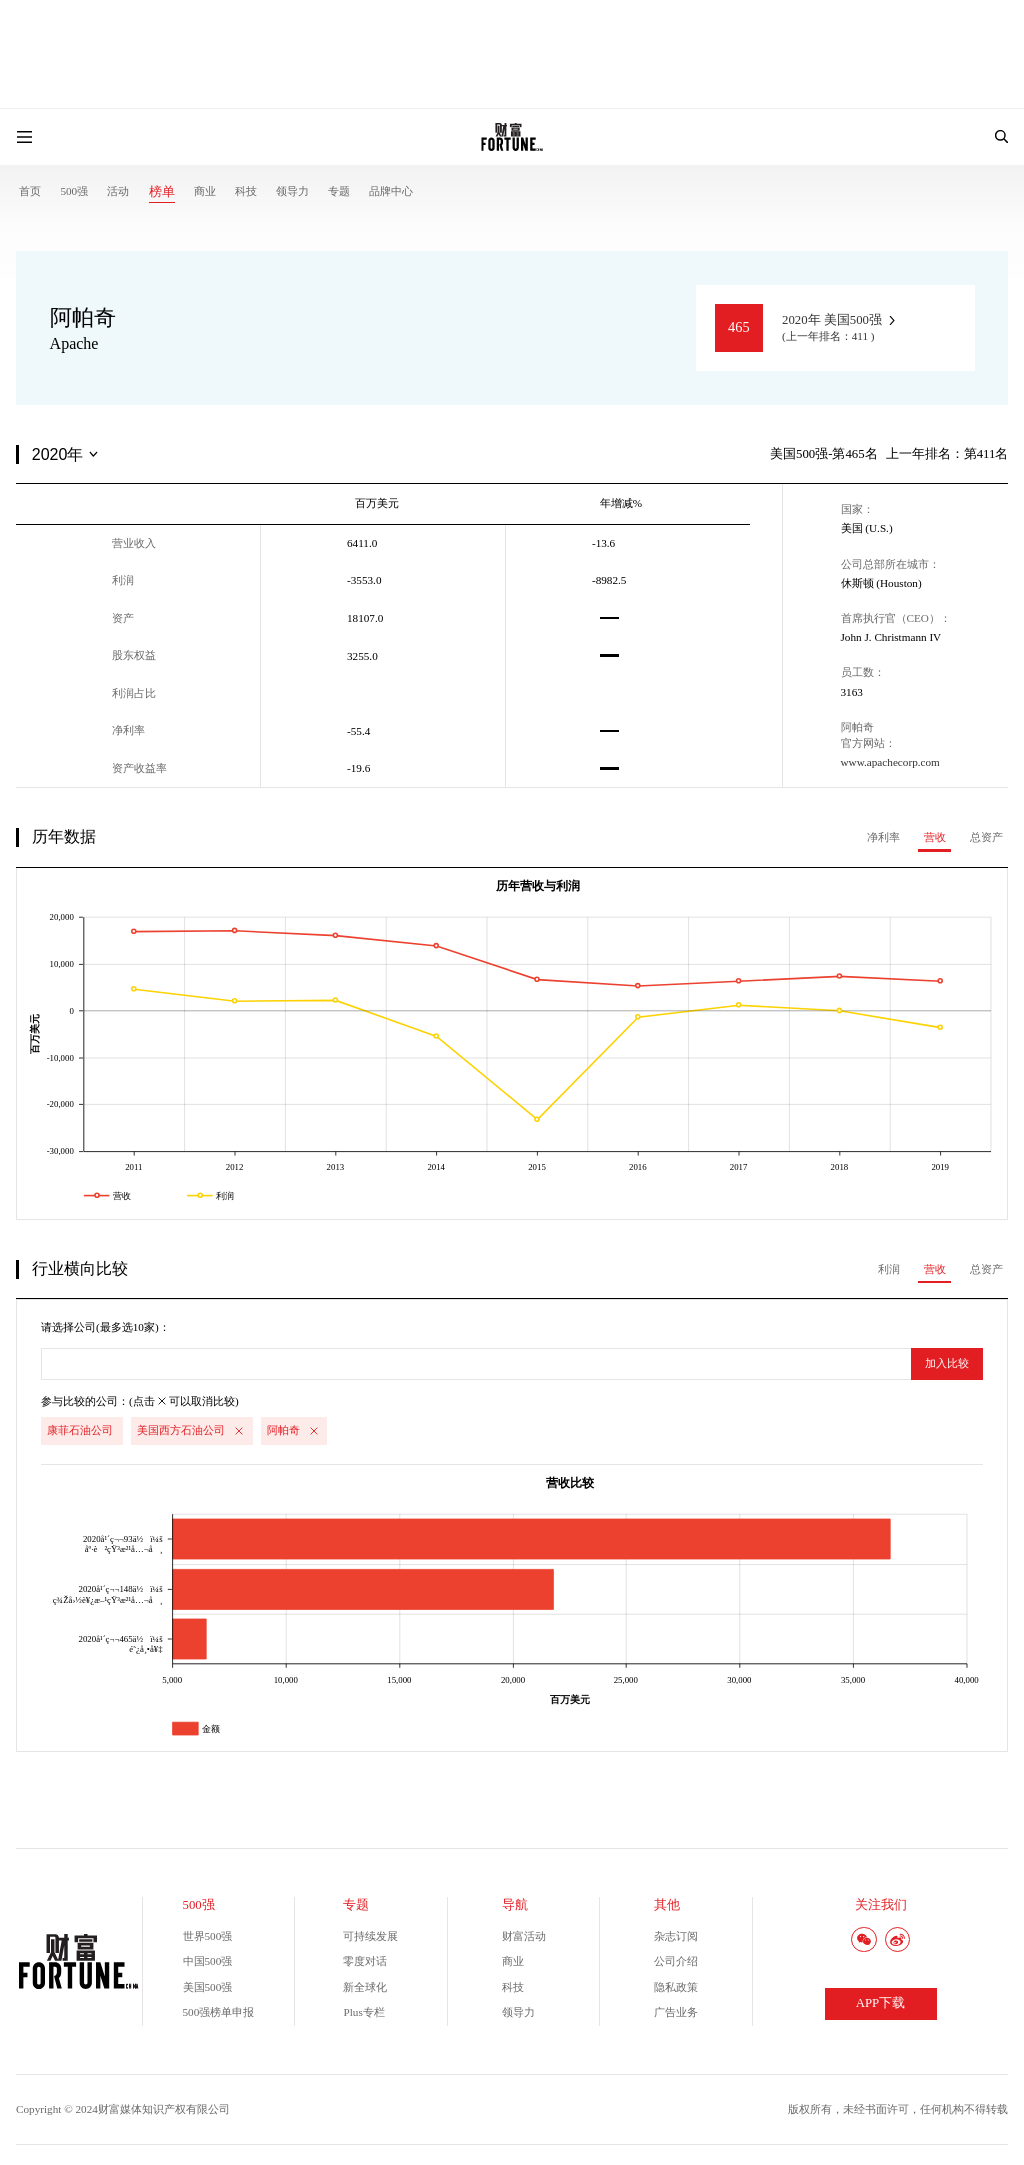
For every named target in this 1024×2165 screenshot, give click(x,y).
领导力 (292, 191)
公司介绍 (676, 1961)
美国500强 (208, 1987)
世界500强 (208, 1936)
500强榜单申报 (219, 2012)
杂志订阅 (676, 1936)
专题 (339, 191)
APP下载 (880, 2003)
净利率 (883, 837)
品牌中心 (391, 191)
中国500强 (208, 1961)
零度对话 (365, 1961)
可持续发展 (370, 1936)
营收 (935, 837)
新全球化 (365, 1987)
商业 (205, 191)
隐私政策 (676, 1987)
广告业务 (676, 2012)
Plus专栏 (363, 2012)
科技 (246, 191)
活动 (118, 191)
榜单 (162, 192)
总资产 (986, 837)
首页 (30, 191)
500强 (74, 191)
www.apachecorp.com (890, 762)
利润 (889, 1269)
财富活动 (524, 1936)
